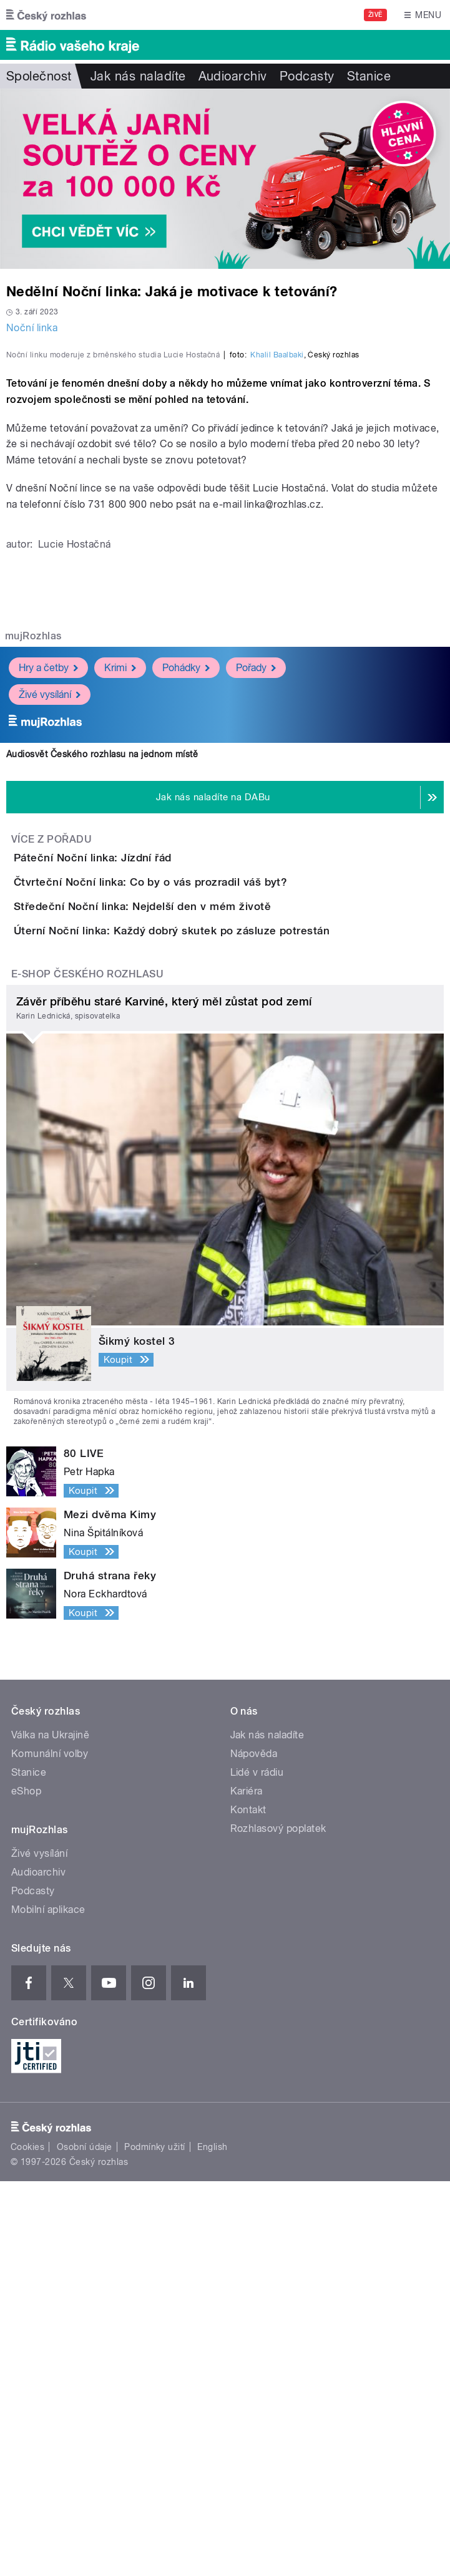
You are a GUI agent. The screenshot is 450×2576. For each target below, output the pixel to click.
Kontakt (248, 2205)
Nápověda (254, 2149)
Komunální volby (49, 2149)
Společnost (39, 76)
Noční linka (31, 328)
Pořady (256, 920)
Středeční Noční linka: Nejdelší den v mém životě (192, 1230)
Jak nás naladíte (138, 76)
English (212, 2542)
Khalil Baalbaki (276, 608)
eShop (26, 2186)
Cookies (27, 2542)
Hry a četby (48, 920)
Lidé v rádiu (257, 2168)
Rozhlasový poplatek (278, 2224)
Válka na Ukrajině (50, 2130)
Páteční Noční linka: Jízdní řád (143, 1110)
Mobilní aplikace (48, 2305)
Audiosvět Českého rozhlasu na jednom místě (102, 1007)
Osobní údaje (84, 2542)
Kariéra (246, 2186)
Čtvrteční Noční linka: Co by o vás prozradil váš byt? (200, 1170)
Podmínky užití (154, 2542)
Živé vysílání (50, 947)
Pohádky (186, 920)
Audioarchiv (232, 76)
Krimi (120, 920)
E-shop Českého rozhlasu (87, 1369)
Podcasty (307, 76)
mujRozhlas (33, 888)
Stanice (369, 76)
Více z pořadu (51, 1092)
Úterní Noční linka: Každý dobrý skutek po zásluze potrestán (221, 1290)
